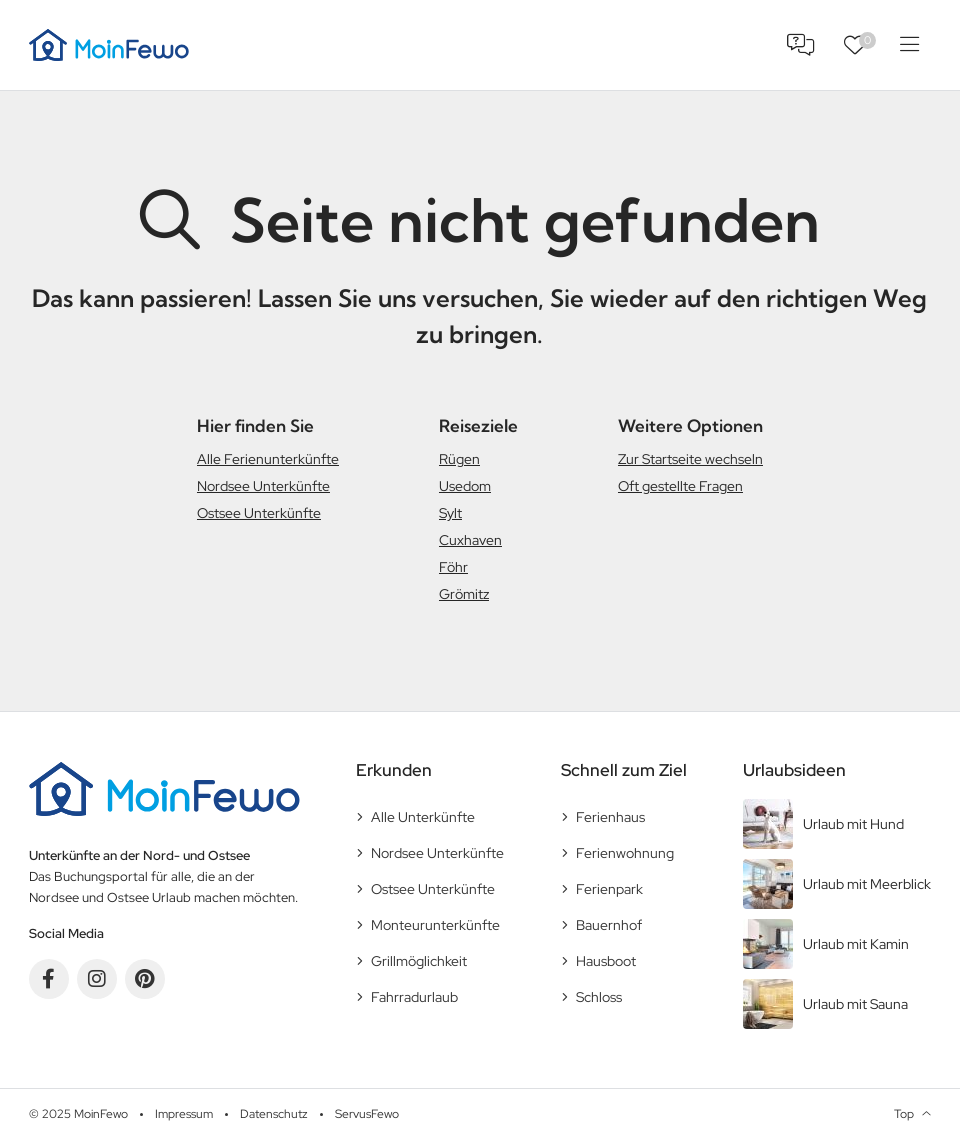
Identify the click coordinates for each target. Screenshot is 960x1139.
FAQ (801, 45)
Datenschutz (274, 1114)
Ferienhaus (610, 817)
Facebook (49, 979)
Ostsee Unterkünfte (259, 513)
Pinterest (145, 979)
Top (904, 1114)
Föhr (453, 567)
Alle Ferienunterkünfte (268, 459)
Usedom (465, 486)
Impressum (184, 1114)
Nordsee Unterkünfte (263, 486)
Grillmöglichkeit (419, 961)
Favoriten (867, 40)
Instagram (97, 979)
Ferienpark (609, 889)
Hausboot (606, 961)
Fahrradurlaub (414, 997)
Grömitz (464, 594)
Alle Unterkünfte (423, 817)
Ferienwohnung (625, 853)
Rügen (459, 459)
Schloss (599, 997)
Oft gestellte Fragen (680, 486)
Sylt (450, 513)
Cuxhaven (470, 540)
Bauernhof (609, 925)
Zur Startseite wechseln (690, 459)
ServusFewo (367, 1114)
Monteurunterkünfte (435, 925)
